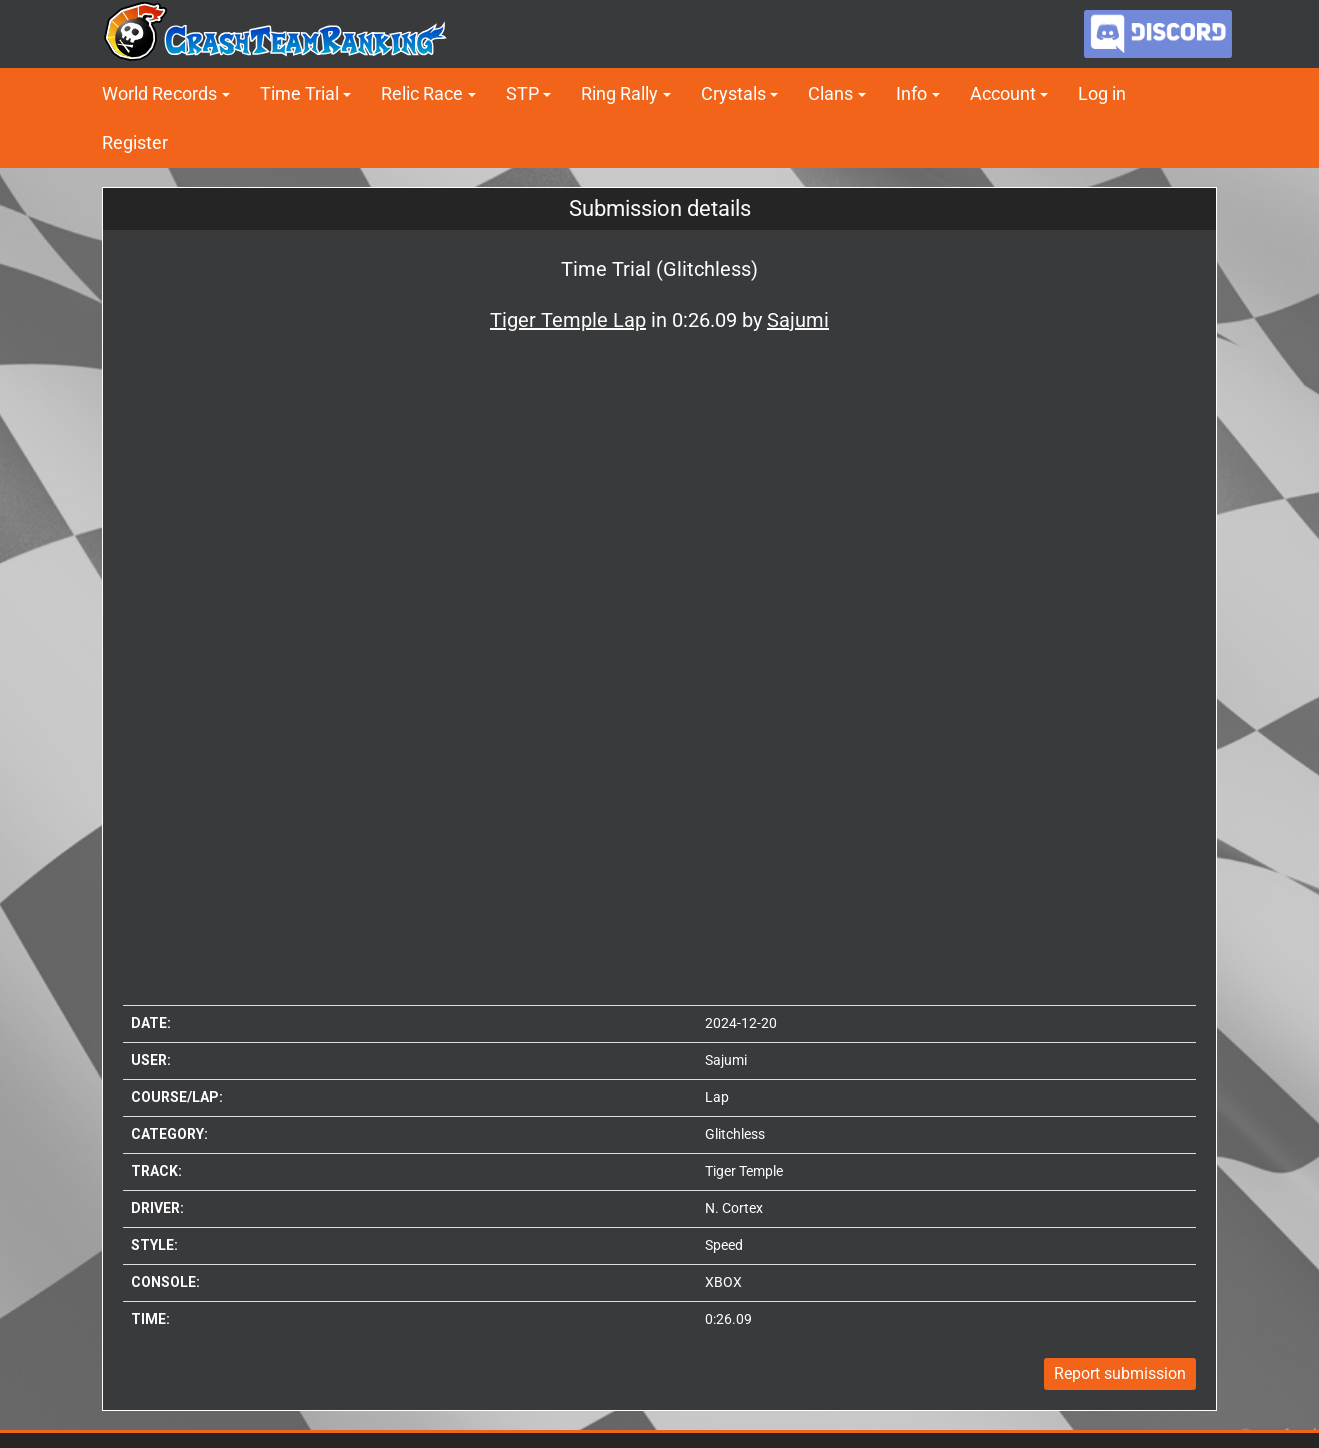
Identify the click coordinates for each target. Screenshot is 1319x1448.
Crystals (733, 93)
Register (135, 142)
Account (1003, 93)
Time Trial (299, 93)
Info (911, 93)
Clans (830, 93)
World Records (159, 93)
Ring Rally (619, 93)
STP (522, 93)
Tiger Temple (744, 1171)
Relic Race (422, 93)
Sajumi (726, 1060)
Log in (1102, 93)
